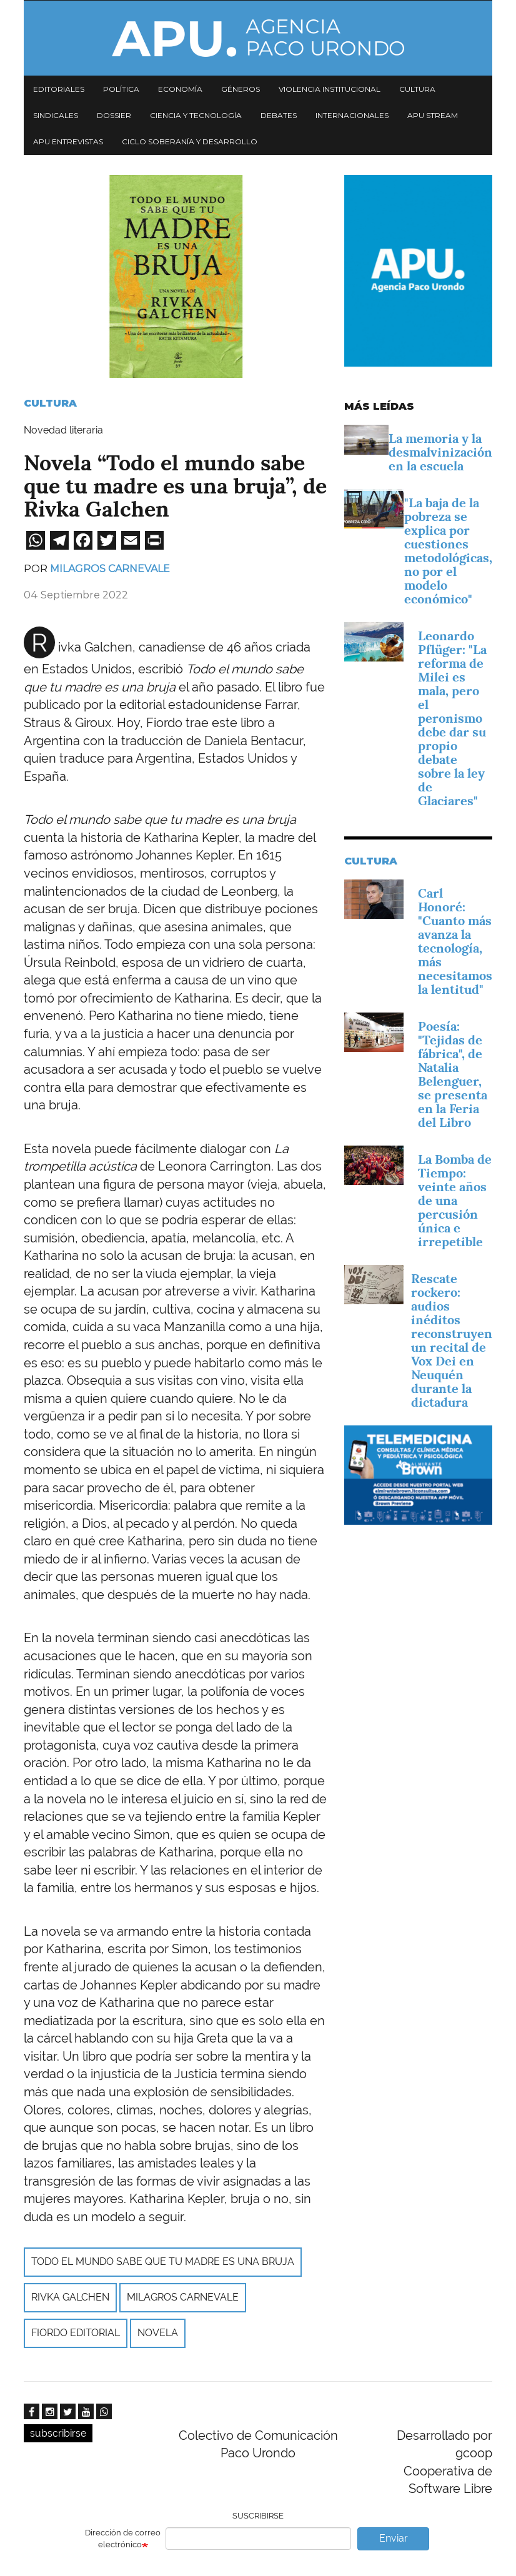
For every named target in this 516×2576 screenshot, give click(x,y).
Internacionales (352, 115)
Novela (157, 2333)
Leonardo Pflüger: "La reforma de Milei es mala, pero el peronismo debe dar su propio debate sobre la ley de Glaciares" (452, 718)
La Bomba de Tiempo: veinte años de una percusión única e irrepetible (455, 1200)
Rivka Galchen (70, 2297)
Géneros (240, 89)
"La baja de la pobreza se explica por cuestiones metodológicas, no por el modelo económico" (448, 551)
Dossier (114, 115)
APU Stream (432, 115)
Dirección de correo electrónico (123, 2538)
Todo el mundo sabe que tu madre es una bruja (162, 2261)
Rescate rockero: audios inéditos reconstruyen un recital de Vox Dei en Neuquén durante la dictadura (451, 1340)
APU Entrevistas (68, 141)
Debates (278, 115)
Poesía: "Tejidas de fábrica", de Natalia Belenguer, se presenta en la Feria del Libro (452, 1074)
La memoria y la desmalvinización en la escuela (440, 452)
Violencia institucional (329, 89)
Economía (180, 89)
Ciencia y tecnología (196, 115)
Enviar (393, 2538)
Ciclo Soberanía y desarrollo (189, 141)
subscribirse (58, 2433)
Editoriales (58, 89)
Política (121, 89)
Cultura (417, 89)
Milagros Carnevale (110, 569)
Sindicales (55, 115)
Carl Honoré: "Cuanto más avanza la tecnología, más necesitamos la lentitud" (455, 941)
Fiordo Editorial (75, 2333)
